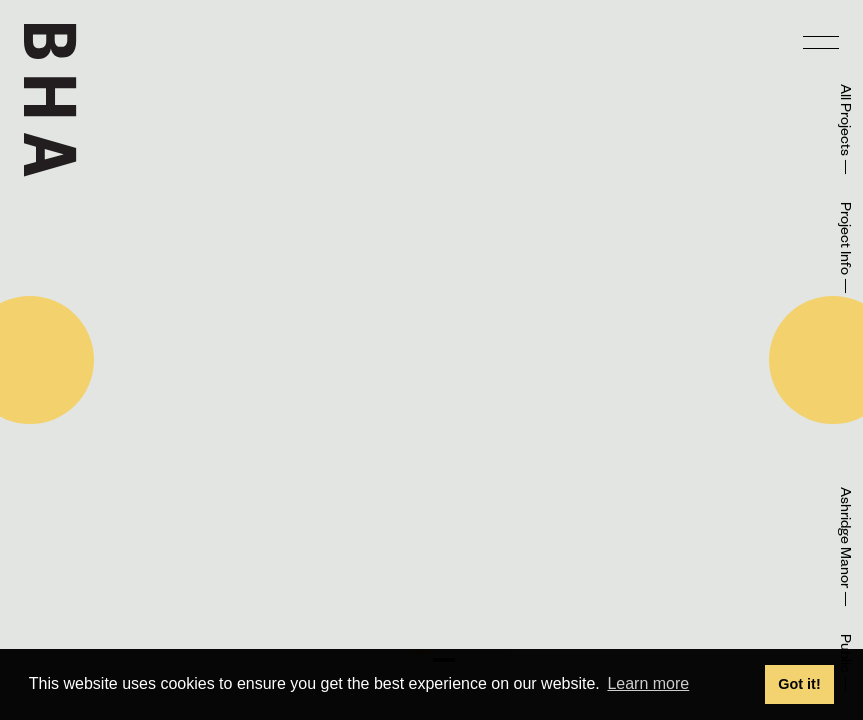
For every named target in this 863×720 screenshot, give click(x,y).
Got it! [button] (799, 684)
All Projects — (843, 129)
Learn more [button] (648, 683)
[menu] (821, 42)
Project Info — (843, 248)
